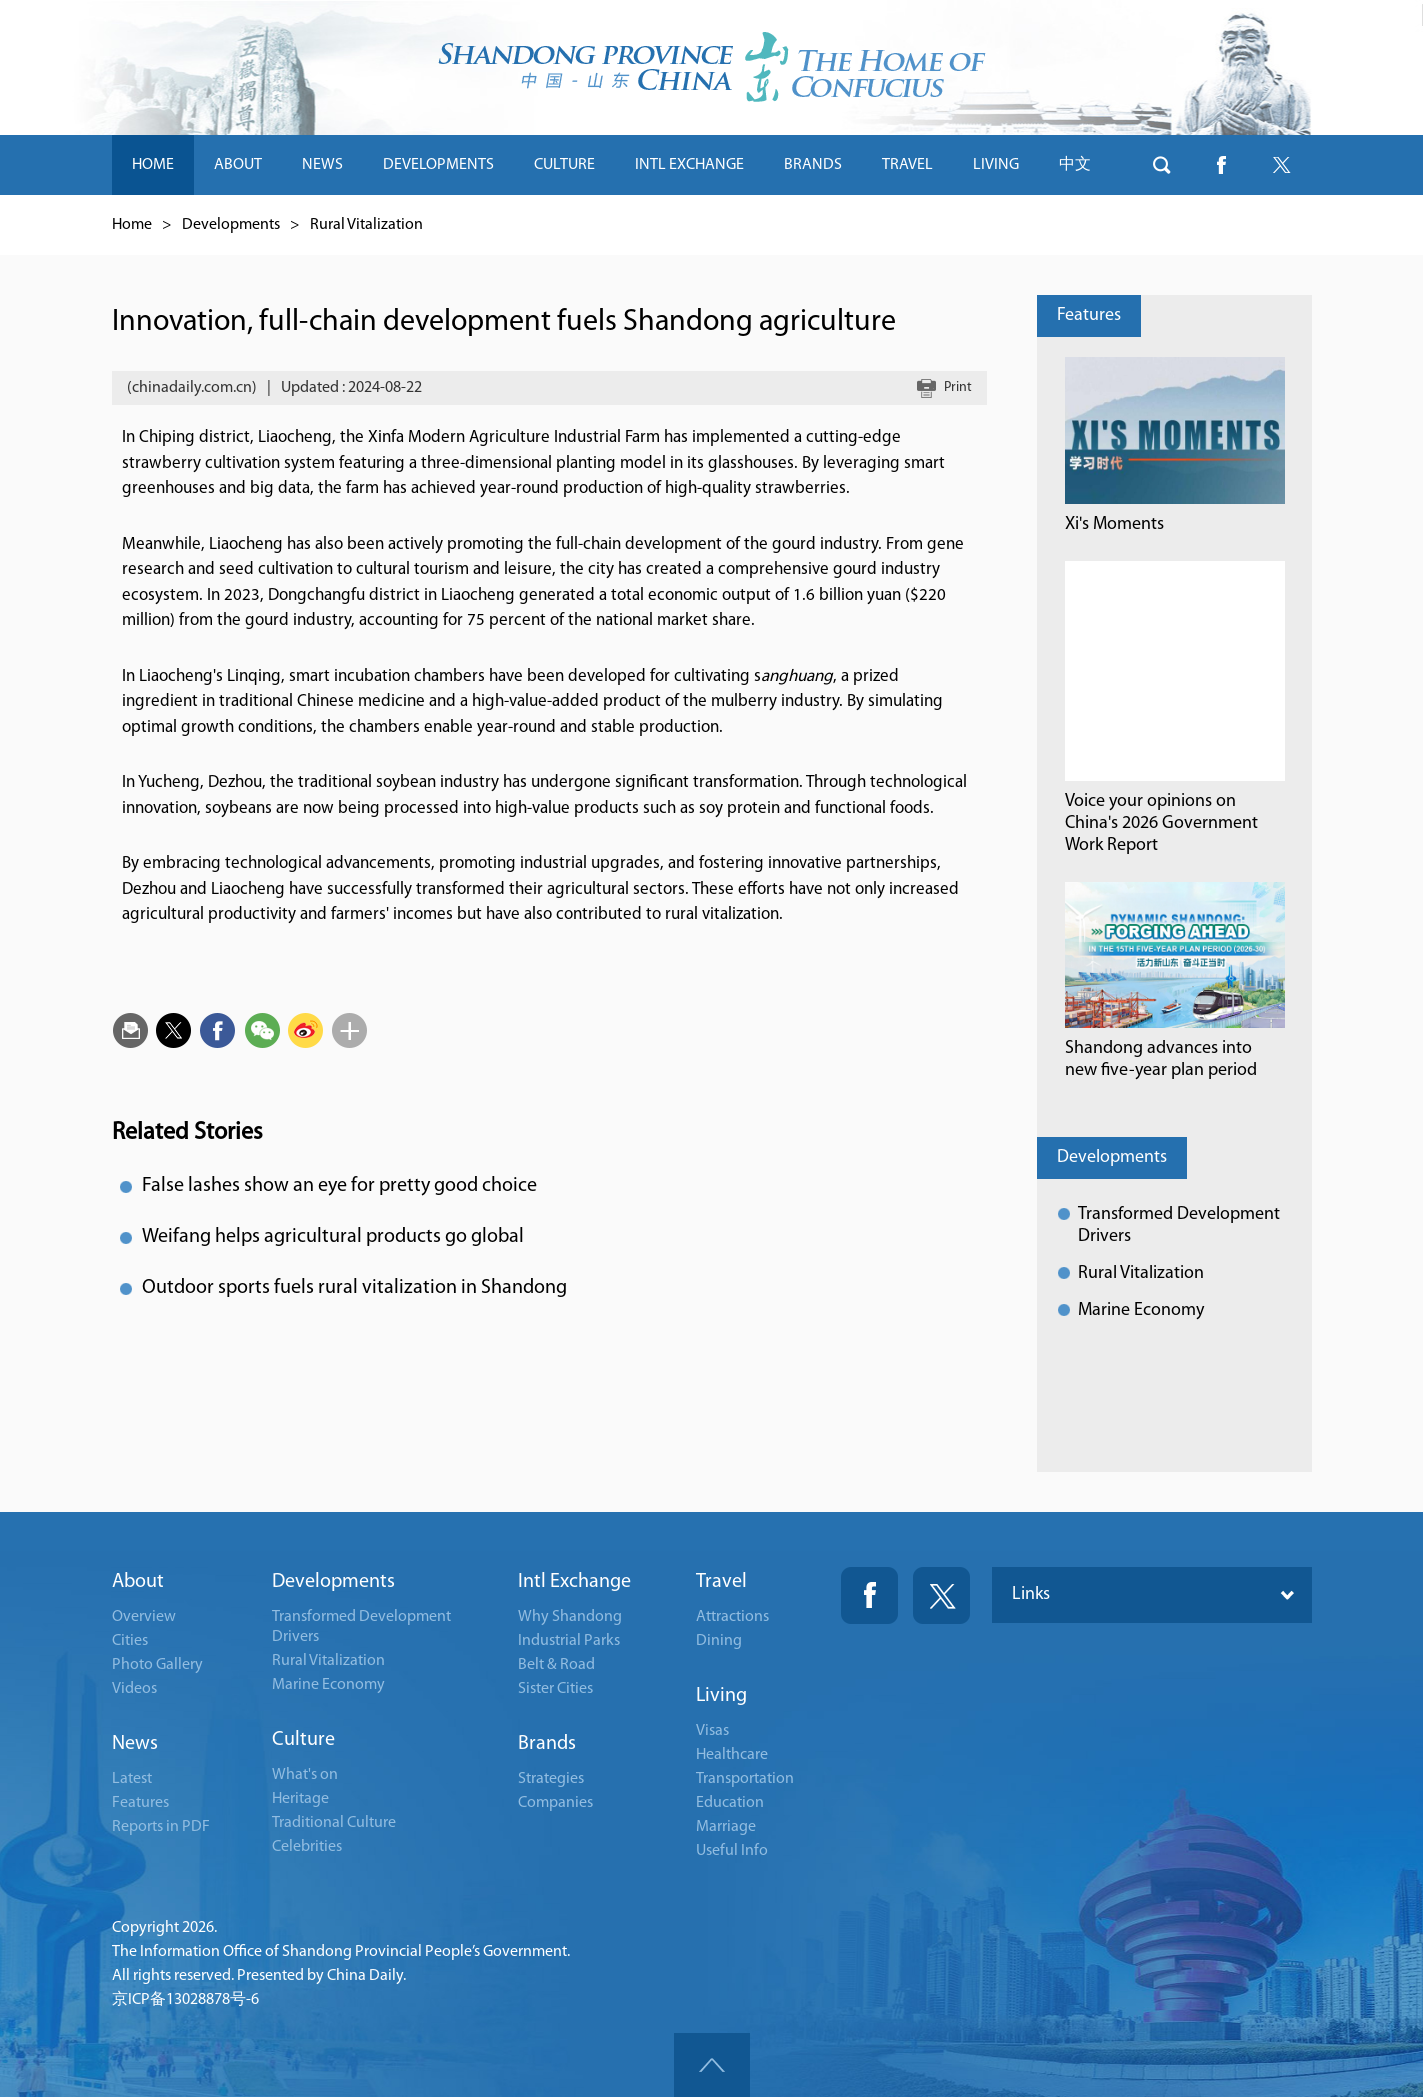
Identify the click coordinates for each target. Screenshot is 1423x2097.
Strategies (551, 1779)
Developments (231, 225)
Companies (555, 1803)
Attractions (732, 1617)
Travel (721, 1582)
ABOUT (238, 165)
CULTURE (564, 165)
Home (132, 225)
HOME (153, 165)
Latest (132, 1779)
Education (730, 1803)
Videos (134, 1689)
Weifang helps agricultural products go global (333, 1237)
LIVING (996, 165)
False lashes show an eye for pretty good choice (339, 1186)
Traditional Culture (334, 1823)
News (135, 1744)
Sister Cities (555, 1689)
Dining (719, 1641)
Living (721, 1696)
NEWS (322, 165)
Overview (144, 1617)
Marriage (726, 1827)
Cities (130, 1641)
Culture (303, 1740)
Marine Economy (1141, 1310)
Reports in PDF (161, 1827)
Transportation (745, 1779)
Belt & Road (556, 1665)
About (138, 1582)
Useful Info (732, 1851)
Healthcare (732, 1755)
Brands (547, 1744)
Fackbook (869, 1595)
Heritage (300, 1799)
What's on (305, 1775)
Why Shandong (570, 1617)
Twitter (941, 1595)
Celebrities (307, 1847)
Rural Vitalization (366, 225)
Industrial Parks (569, 1641)
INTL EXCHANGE (689, 165)
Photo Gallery (157, 1665)
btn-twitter (1282, 165)
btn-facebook (1222, 165)
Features (1089, 315)
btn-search (1162, 165)
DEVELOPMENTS (438, 165)
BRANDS (813, 165)
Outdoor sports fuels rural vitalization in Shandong (354, 1288)
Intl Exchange (574, 1582)
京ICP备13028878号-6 (185, 2000)
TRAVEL (907, 165)
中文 (1075, 165)
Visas (712, 1731)
